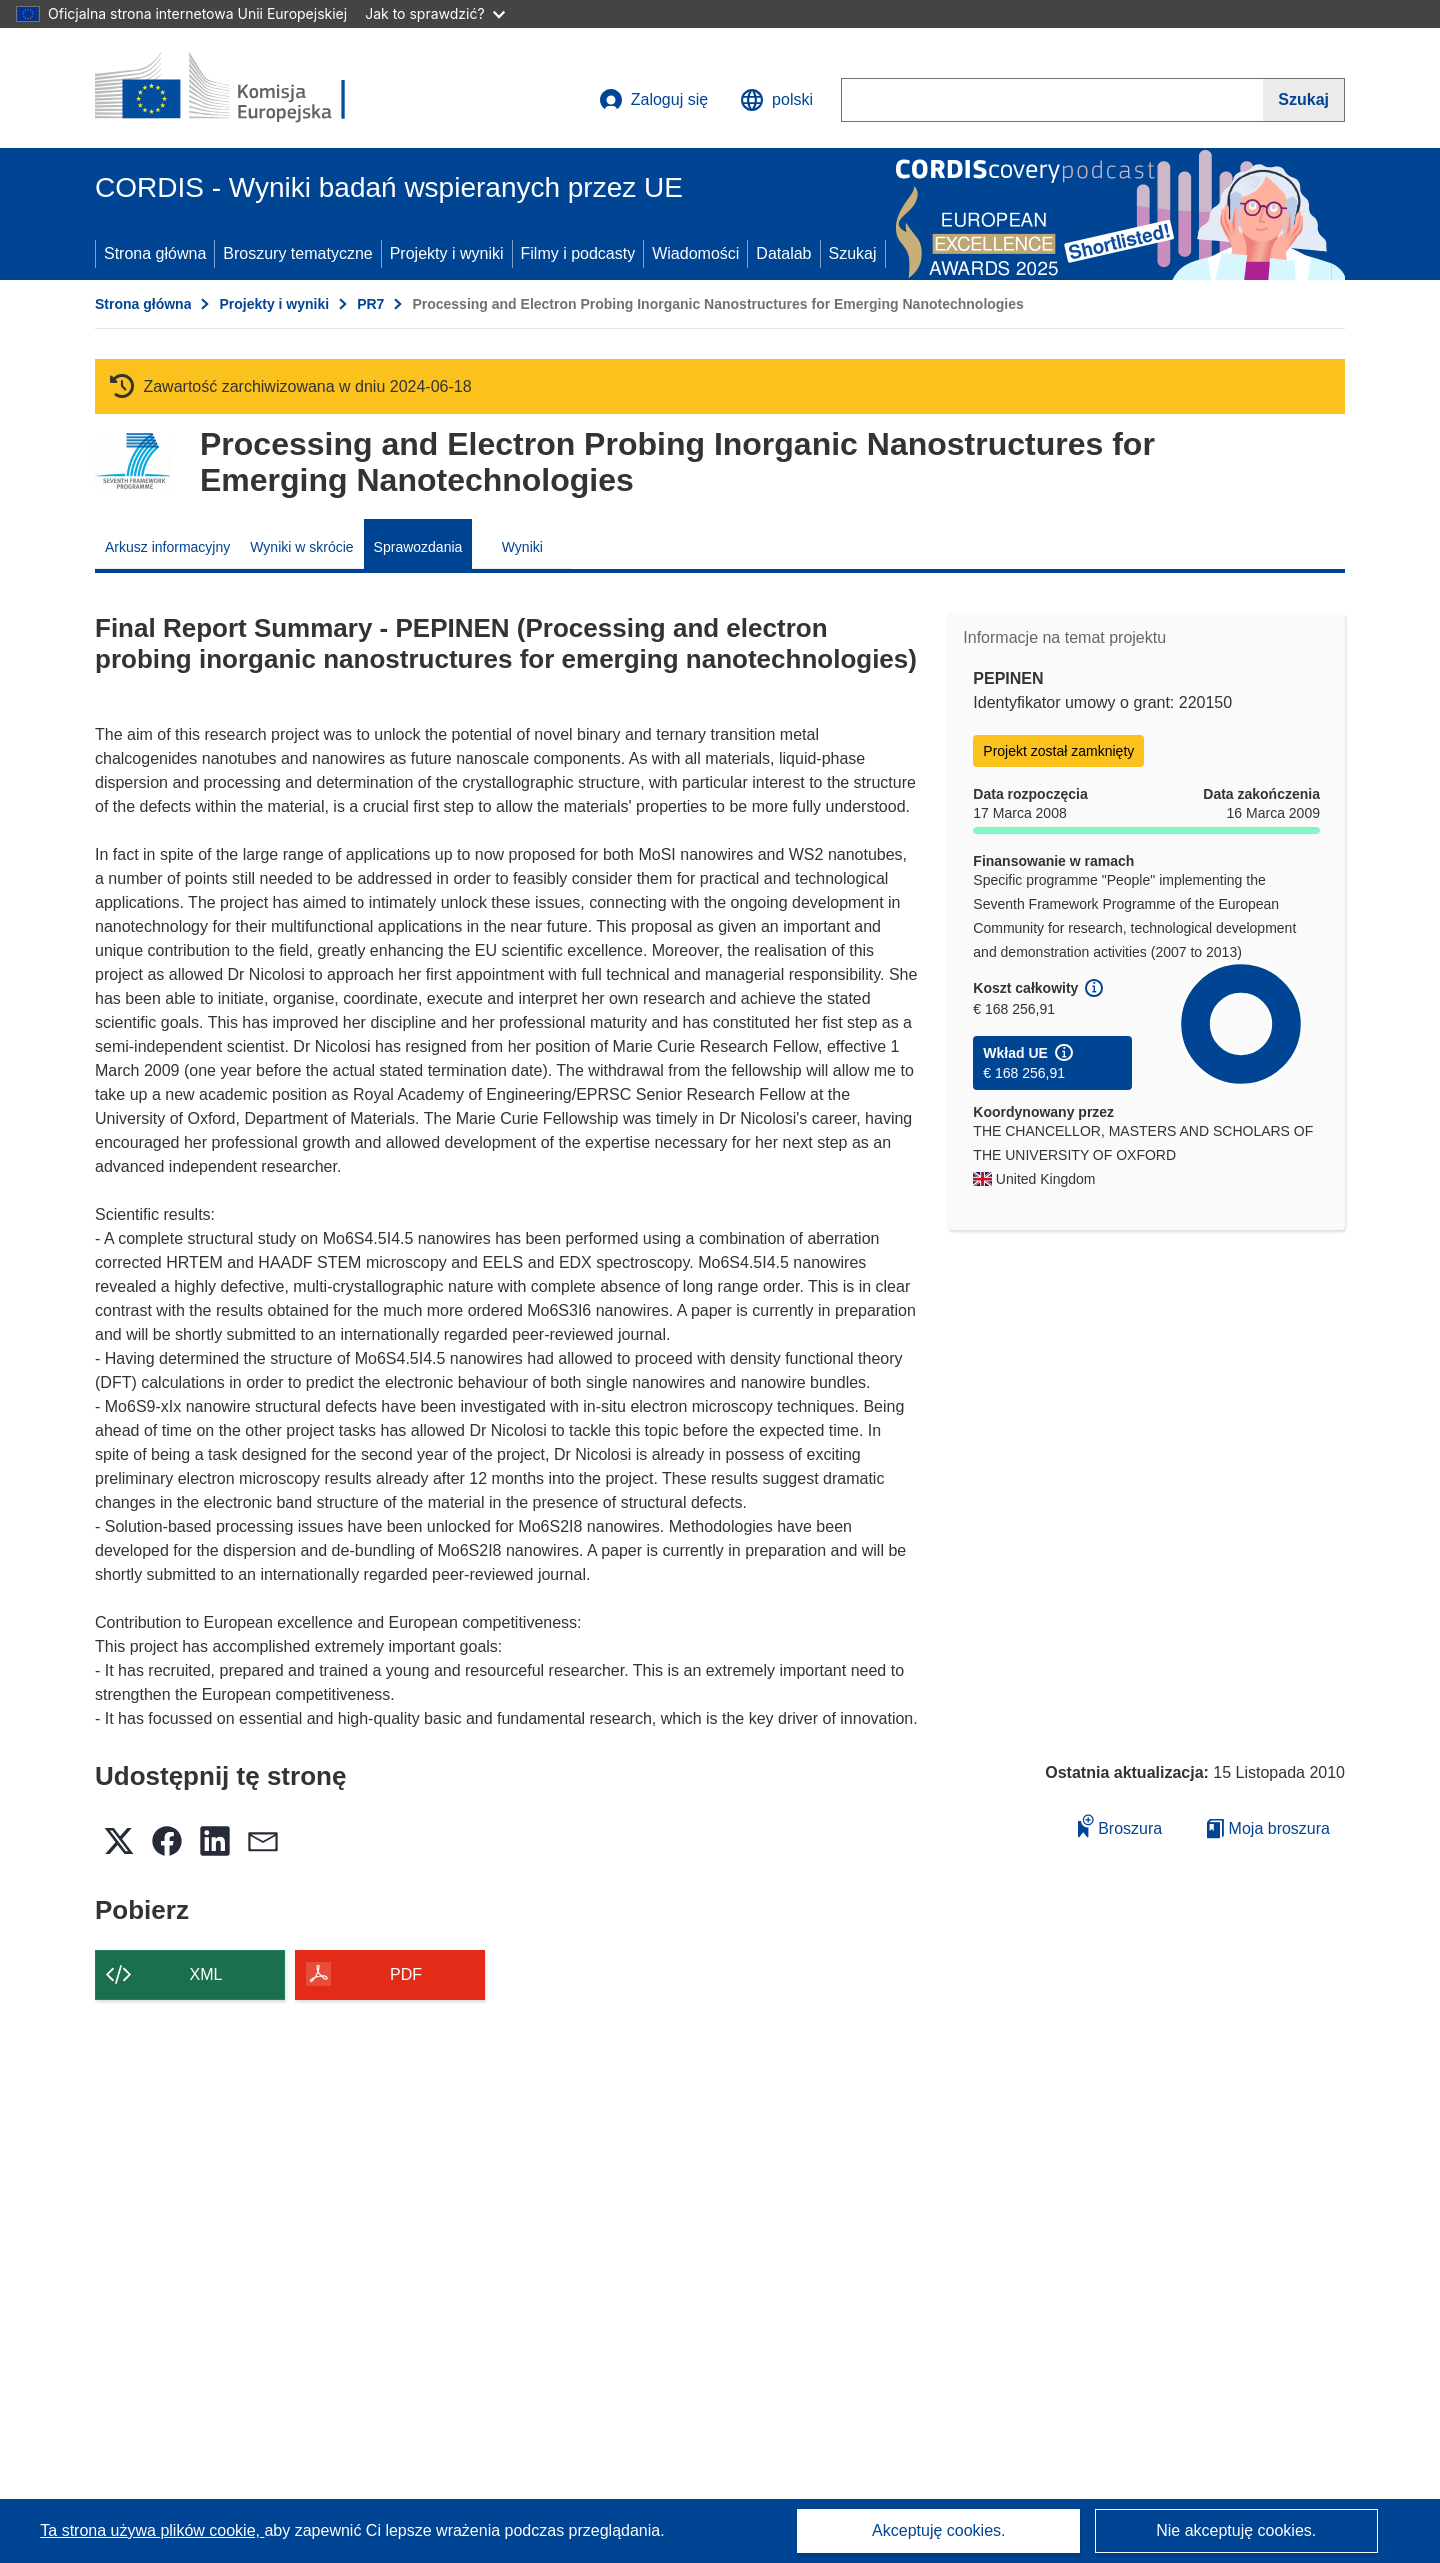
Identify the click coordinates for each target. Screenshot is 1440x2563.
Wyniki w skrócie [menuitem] (301, 547)
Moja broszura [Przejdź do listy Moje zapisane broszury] (1268, 1828)
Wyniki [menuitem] (522, 547)
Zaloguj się (653, 100)
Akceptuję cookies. (938, 2530)
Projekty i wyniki (447, 253)
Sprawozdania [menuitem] (418, 547)
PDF (406, 1974)
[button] (776, 100)
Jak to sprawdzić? (434, 13)
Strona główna (155, 253)
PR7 (370, 304)
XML (206, 1974)
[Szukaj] (1304, 100)
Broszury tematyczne (297, 253)
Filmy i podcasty (578, 253)
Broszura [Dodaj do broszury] (1120, 1825)
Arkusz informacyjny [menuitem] (167, 547)
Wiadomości (695, 253)
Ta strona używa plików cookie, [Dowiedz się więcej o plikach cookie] (152, 2530)
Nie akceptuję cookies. (1236, 2530)
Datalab (783, 253)
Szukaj (853, 253)
